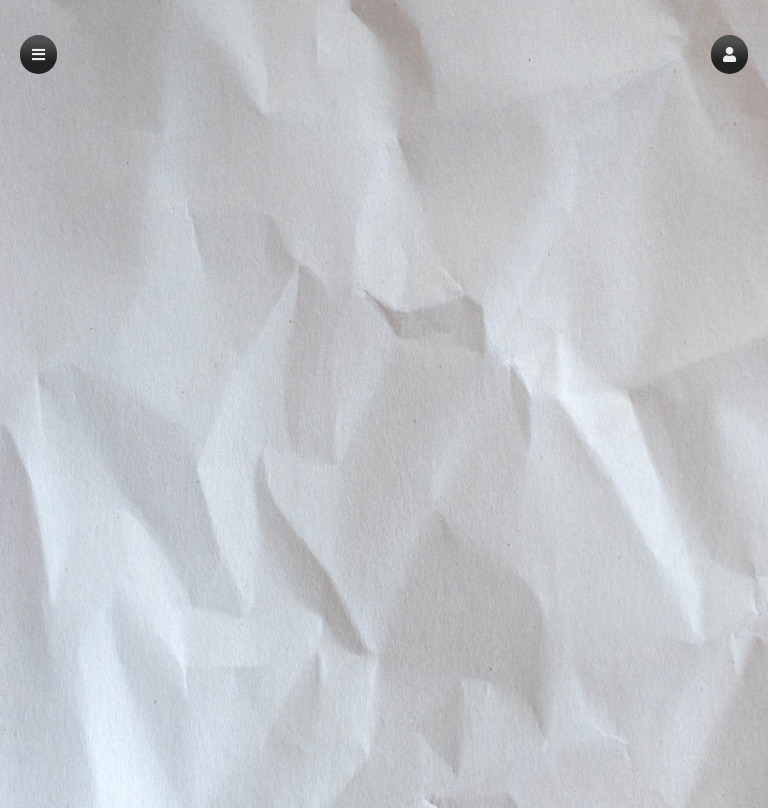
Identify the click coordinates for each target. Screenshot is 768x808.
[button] (729, 54)
